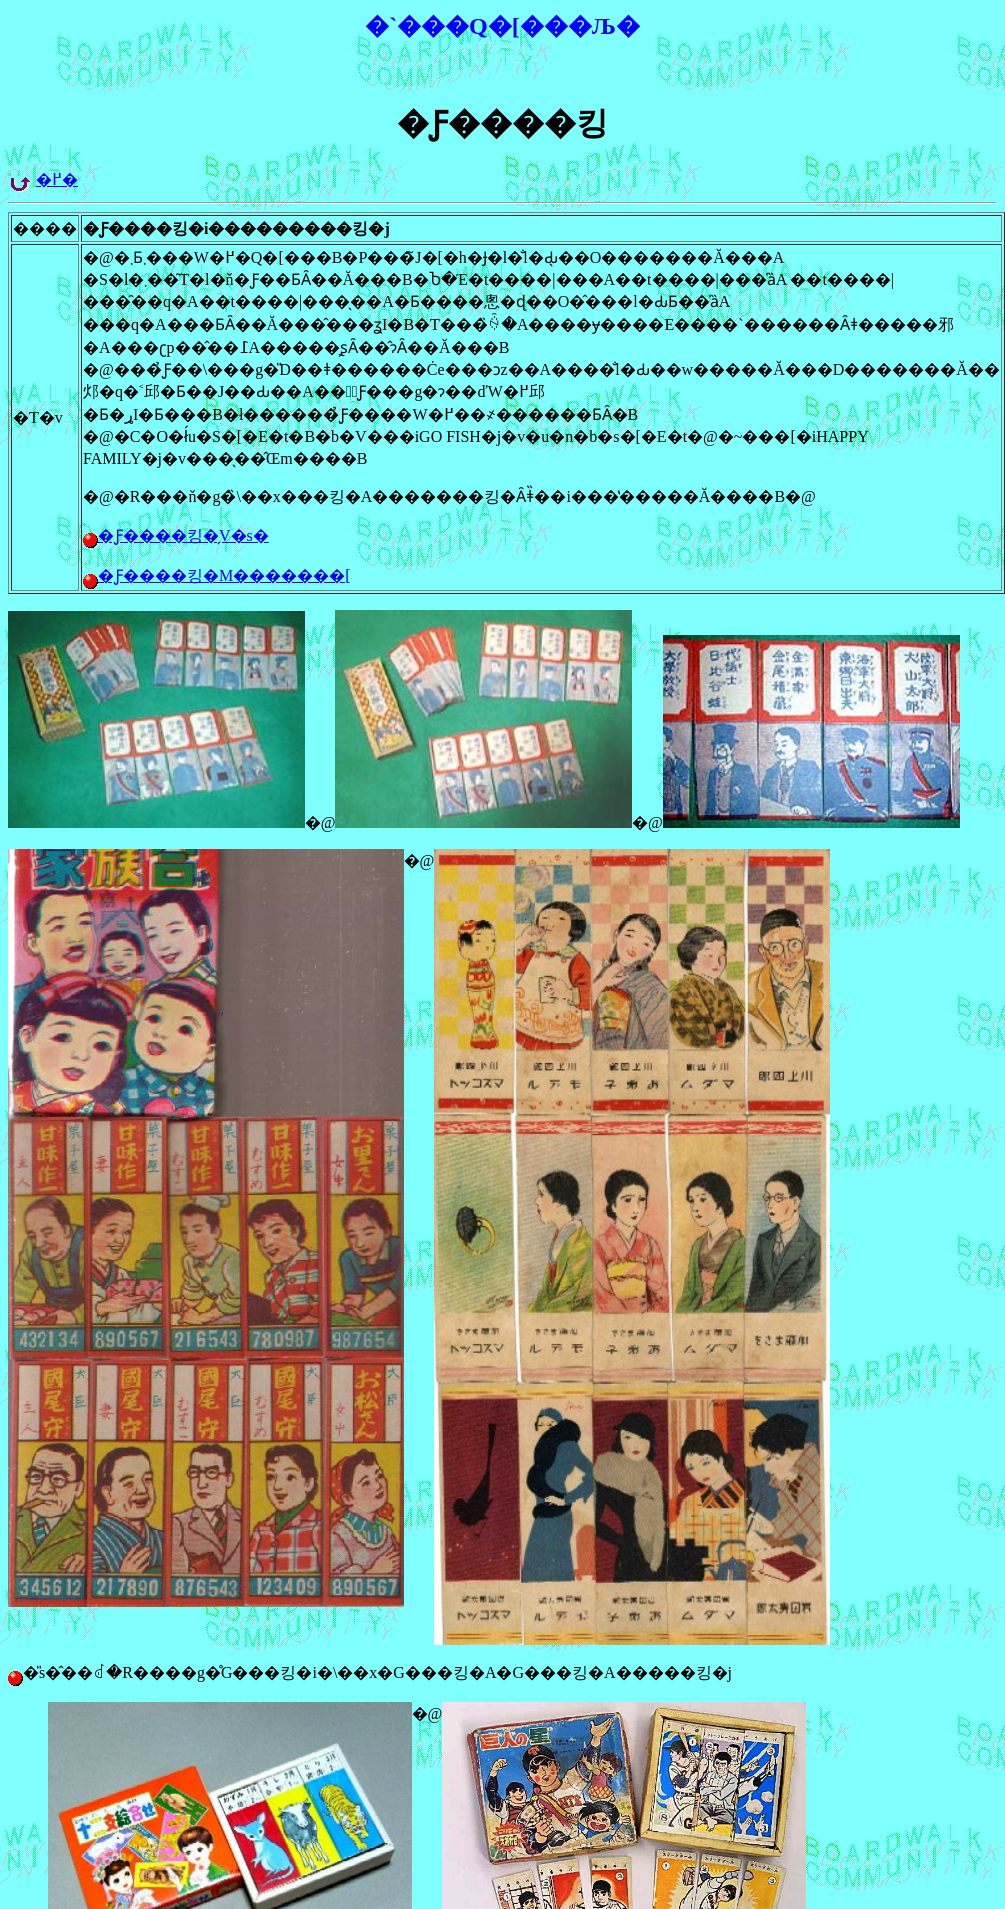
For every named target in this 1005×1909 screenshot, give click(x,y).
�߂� (57, 179)
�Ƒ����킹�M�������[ (224, 575)
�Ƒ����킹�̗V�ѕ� (183, 535)
